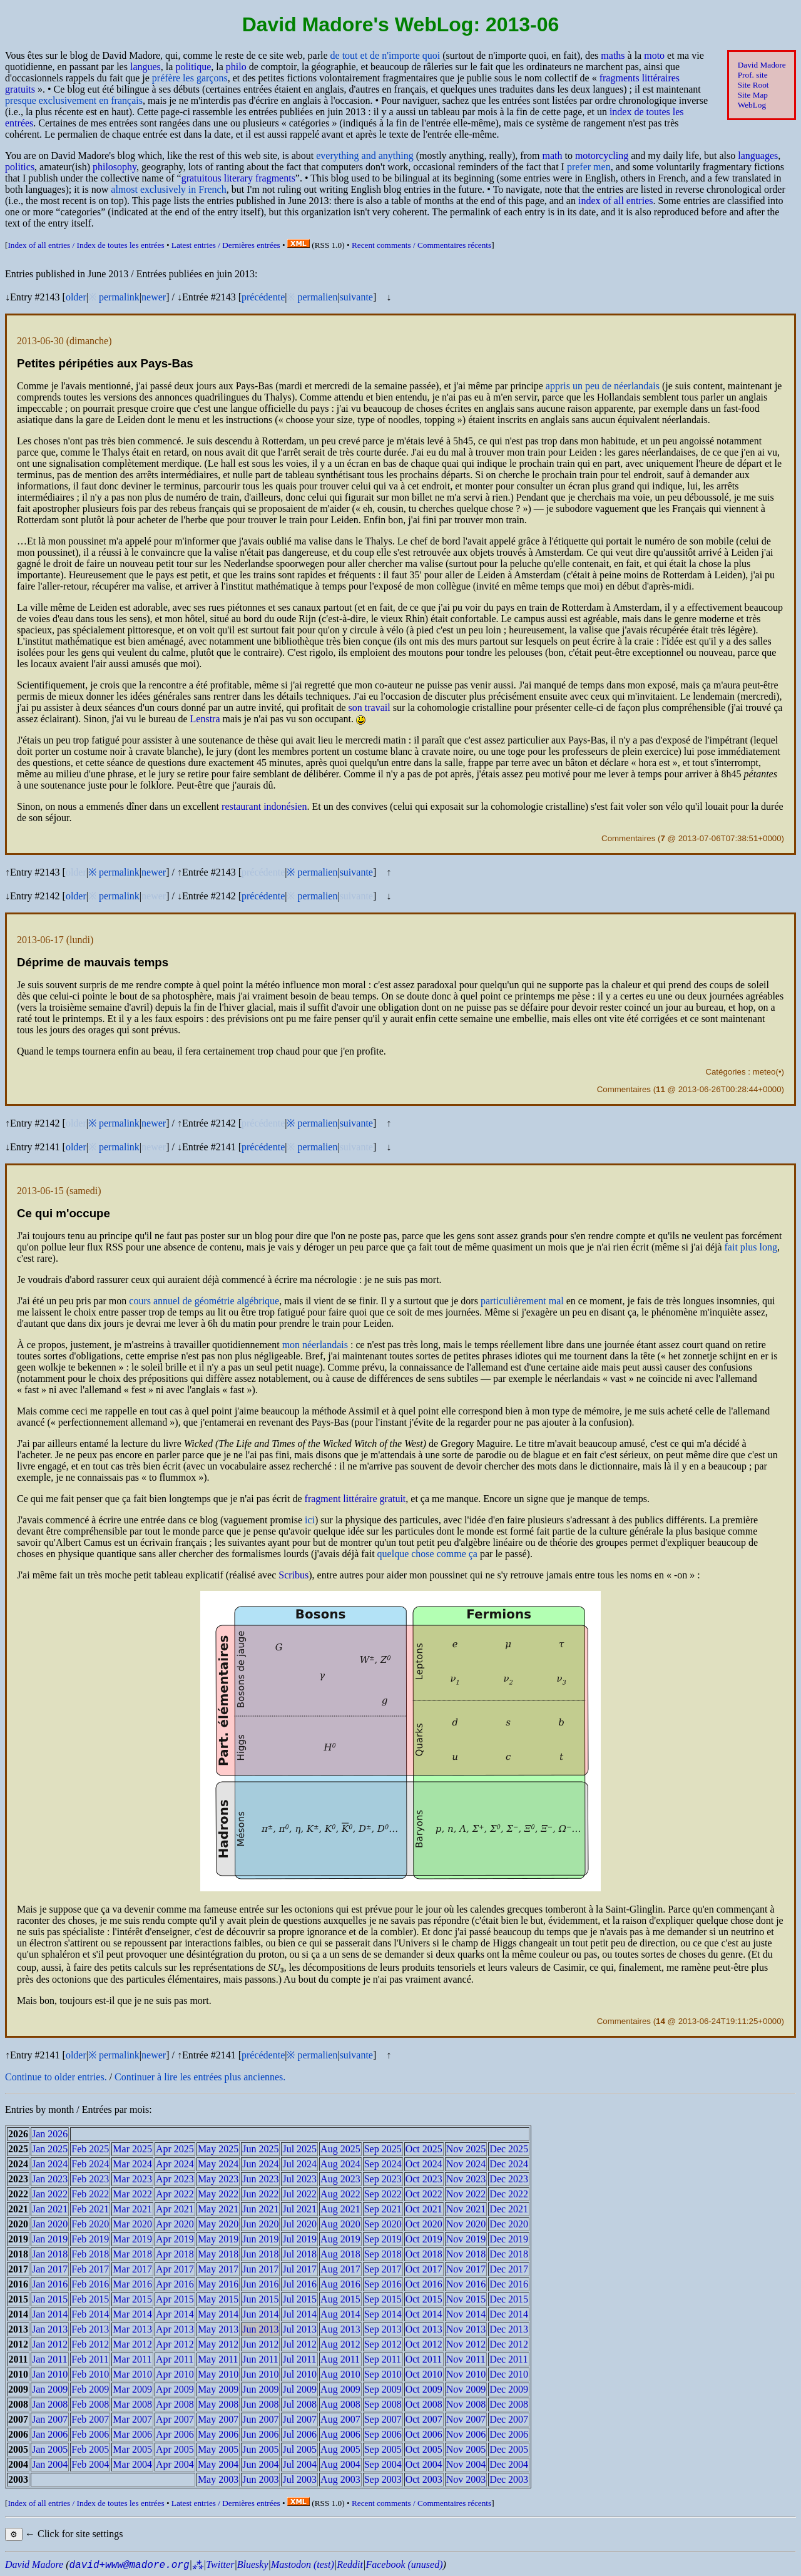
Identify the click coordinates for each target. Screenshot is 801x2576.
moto (654, 55)
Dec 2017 (508, 2269)
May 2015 (218, 2299)
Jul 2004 (299, 2464)
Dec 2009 (508, 2389)
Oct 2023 (424, 2179)
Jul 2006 (299, 2434)
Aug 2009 (340, 2389)
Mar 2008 (132, 2404)
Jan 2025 (50, 2149)
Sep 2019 (383, 2239)
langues (145, 66)
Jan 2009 (50, 2389)
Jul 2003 (299, 2479)
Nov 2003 (466, 2479)
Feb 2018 (90, 2254)
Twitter (220, 2564)
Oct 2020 (424, 2224)
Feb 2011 (89, 2359)
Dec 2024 (508, 2164)
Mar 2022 (132, 2194)
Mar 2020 (132, 2224)
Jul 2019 (299, 2239)
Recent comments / (421, 245)
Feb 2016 (90, 2284)
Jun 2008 (260, 2404)
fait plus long (751, 1247)
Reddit (350, 2564)
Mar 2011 (132, 2359)
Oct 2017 (424, 2269)
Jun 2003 (260, 2479)
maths (613, 55)
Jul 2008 (299, 2404)
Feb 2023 (90, 2179)
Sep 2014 (383, 2314)
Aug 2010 (340, 2374)
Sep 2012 (383, 2344)
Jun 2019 (260, 2239)
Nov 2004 (466, 2464)
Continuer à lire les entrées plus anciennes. (200, 2077)
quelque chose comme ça (427, 1553)
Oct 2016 (424, 2284)
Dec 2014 (508, 2314)
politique (193, 66)
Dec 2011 (508, 2359)
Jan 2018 (50, 2254)
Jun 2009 (260, 2389)
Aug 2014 (340, 2314)
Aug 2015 (340, 2299)
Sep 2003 (383, 2479)
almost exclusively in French (168, 189)
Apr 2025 (175, 2149)
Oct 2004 (424, 2464)
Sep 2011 (382, 2359)
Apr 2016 (175, 2284)
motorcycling (601, 155)
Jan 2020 (50, 2224)
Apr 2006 (175, 2434)
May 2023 (218, 2179)
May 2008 (218, 2404)
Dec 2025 (508, 2149)
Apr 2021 (175, 2209)
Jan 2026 (50, 2134)
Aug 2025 (340, 2149)
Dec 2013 (508, 2329)
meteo (764, 1071)
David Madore (762, 64)
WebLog (752, 105)
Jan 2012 (50, 2344)
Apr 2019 (175, 2239)
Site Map (753, 95)
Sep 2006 (383, 2434)
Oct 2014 (424, 2314)
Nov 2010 (466, 2374)
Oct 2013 (424, 2329)
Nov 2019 (466, 2239)
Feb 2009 (90, 2389)
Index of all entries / (86, 245)
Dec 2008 (508, 2404)
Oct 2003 (424, 2479)
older (76, 297)
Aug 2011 (340, 2359)
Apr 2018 (175, 2254)
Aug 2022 (340, 2194)
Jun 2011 (260, 2359)
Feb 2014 (90, 2314)
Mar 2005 (132, 2449)
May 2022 (218, 2194)
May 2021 (218, 2209)
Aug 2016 (340, 2284)
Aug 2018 (340, 2254)
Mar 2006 (132, 2434)
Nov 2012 (466, 2344)
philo (236, 66)
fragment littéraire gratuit (355, 1498)
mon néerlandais (315, 1344)
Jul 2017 (299, 2269)
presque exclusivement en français (74, 100)
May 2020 (218, 2224)
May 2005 (218, 2449)
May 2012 (218, 2344)
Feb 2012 (90, 2344)
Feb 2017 (90, 2269)
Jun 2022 (260, 2194)
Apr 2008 (175, 2404)
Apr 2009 (175, 2389)
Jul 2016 (299, 2284)
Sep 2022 (383, 2194)
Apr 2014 (175, 2314)
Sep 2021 (383, 2209)
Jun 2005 (260, 2449)
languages (758, 155)
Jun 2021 (260, 2209)
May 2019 (218, 2239)
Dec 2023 (508, 2179)
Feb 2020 (90, 2224)
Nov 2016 (466, 2284)
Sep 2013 (383, 2329)
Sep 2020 (383, 2224)
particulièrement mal (522, 1301)
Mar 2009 (132, 2389)
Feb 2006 (90, 2434)
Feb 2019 (90, 2239)
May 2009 (218, 2389)
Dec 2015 (508, 2299)
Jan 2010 (50, 2374)
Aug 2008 (340, 2404)
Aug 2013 (340, 2329)
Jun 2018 (260, 2254)
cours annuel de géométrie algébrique (204, 1301)
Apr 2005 (175, 2449)
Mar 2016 (132, 2284)
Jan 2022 (50, 2194)
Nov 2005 (466, 2449)
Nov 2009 (466, 2389)
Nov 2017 (466, 2269)
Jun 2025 (260, 2149)
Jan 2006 (50, 2434)
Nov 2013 (466, 2329)
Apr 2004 (175, 2464)
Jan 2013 (50, 2329)
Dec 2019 (508, 2239)
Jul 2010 (299, 2374)
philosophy (114, 166)
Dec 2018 (508, 2254)
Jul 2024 (299, 2164)
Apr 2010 (175, 2374)
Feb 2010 (90, 2374)
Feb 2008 (90, 2404)
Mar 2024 (132, 2164)
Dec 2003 (508, 2479)
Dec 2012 (508, 2344)
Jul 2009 (299, 2389)
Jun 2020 (260, 2224)
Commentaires (628, 838)
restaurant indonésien (264, 806)
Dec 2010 (508, 2374)
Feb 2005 (90, 2449)
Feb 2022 (90, 2194)
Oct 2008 (424, 2404)
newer (153, 297)
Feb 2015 (90, 2299)
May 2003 (218, 2479)
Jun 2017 (260, 2269)
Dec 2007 (508, 2419)
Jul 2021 (299, 2209)
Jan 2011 (50, 2359)
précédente (263, 297)
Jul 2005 (299, 2449)
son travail (369, 707)
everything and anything (365, 155)
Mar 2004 (132, 2464)
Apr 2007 (175, 2419)
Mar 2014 (132, 2314)
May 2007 (218, 2419)
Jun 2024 (260, 2164)
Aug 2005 (340, 2449)
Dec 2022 (508, 2194)
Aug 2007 (340, 2419)
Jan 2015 (50, 2299)
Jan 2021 (50, 2209)
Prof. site (753, 74)
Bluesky (252, 2564)
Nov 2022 (466, 2194)
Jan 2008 (50, 2404)
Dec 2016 (508, 2284)
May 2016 (218, 2284)
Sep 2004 (383, 2464)
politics (19, 166)
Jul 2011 (299, 2359)
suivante (356, 297)
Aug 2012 (340, 2344)
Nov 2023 (466, 2179)
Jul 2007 (299, 2419)
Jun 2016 (260, 2284)
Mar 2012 (132, 2344)
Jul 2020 (299, 2224)
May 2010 (218, 2374)
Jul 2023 (299, 2179)
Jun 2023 (260, 2179)
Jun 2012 (260, 2344)
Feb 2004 (90, 2464)
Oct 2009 (424, 2389)
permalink (119, 297)
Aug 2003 (340, 2479)
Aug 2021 (340, 2209)
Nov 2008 (466, 2404)
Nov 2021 (466, 2209)
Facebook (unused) (403, 2564)
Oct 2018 (424, 2254)
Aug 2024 (340, 2164)
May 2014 (218, 2314)
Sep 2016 (383, 2284)
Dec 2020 (508, 2224)
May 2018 (218, 2254)
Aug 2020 (340, 2224)
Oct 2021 (424, 2209)
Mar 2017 (132, 2269)
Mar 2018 (132, 2254)
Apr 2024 (175, 2164)
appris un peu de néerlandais (603, 386)
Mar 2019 (132, 2239)
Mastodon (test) (302, 2564)
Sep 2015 (383, 2299)
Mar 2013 (132, 2329)
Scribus (293, 1575)
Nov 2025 (466, 2149)
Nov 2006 (466, 2434)
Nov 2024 (466, 2164)
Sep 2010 (383, 2374)
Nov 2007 (466, 2419)
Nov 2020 (466, 2224)
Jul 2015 (299, 2299)
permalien (317, 297)
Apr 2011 (174, 2359)
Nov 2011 (466, 2359)
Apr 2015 (175, 2299)
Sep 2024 (383, 2164)
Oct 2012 (424, 2344)
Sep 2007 (383, 2419)
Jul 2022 (299, 2194)
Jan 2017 (50, 2269)
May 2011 (218, 2359)
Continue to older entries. (56, 2077)
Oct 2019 (424, 2239)
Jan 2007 (50, 2419)
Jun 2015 (260, 2299)
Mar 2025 (132, 2149)
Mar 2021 (132, 2209)
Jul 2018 (299, 2254)
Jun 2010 (260, 2374)
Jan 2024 (50, 2164)
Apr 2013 (175, 2329)
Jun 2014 (260, 2314)
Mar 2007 (132, 2419)
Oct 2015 (424, 2299)
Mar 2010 (132, 2374)
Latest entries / (225, 245)
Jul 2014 (299, 2314)
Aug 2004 (340, 2464)
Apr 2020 (175, 2224)
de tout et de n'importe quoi (385, 55)
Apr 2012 (175, 2344)
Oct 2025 (424, 2149)
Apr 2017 (175, 2269)
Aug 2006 (340, 2434)
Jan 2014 (50, 2314)
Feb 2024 (90, 2164)
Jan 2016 (50, 2284)
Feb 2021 (90, 2209)
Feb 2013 (90, 2329)
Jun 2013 (260, 2329)
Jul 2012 (299, 2344)
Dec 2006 (508, 2434)
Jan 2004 (50, 2464)
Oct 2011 (424, 2359)
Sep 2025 (383, 2149)
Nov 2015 (466, 2299)
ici (310, 1520)
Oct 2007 (424, 2419)
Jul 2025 (299, 2149)
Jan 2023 (50, 2179)
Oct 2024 (424, 2164)
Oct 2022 (424, 2194)
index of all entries (615, 200)
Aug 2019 (340, 2239)
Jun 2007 (260, 2419)
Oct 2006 (424, 2434)
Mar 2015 (132, 2299)
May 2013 (218, 2329)
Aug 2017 (340, 2269)
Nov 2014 (466, 2314)
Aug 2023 (340, 2179)
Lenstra (205, 718)
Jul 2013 (299, 2329)
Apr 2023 (175, 2179)
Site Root (753, 84)
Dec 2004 (508, 2464)
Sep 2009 (383, 2389)
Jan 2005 (50, 2449)
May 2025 (218, 2149)
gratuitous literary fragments (238, 178)
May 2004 (218, 2464)
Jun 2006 (260, 2434)
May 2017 (218, 2269)
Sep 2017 (383, 2269)
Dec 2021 (508, 2209)
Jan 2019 (50, 2239)
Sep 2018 (383, 2254)
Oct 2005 (424, 2449)
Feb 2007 (90, 2419)
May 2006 (218, 2434)
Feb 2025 (90, 2149)
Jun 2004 (260, 2464)
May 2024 (218, 2164)
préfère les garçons (190, 78)
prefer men (589, 166)
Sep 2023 (383, 2179)
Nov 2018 (466, 2254)
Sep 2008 (383, 2404)
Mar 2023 (132, 2179)
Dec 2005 (508, 2449)
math (552, 155)
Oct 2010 (424, 2374)
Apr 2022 (175, 2194)
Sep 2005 (383, 2449)
